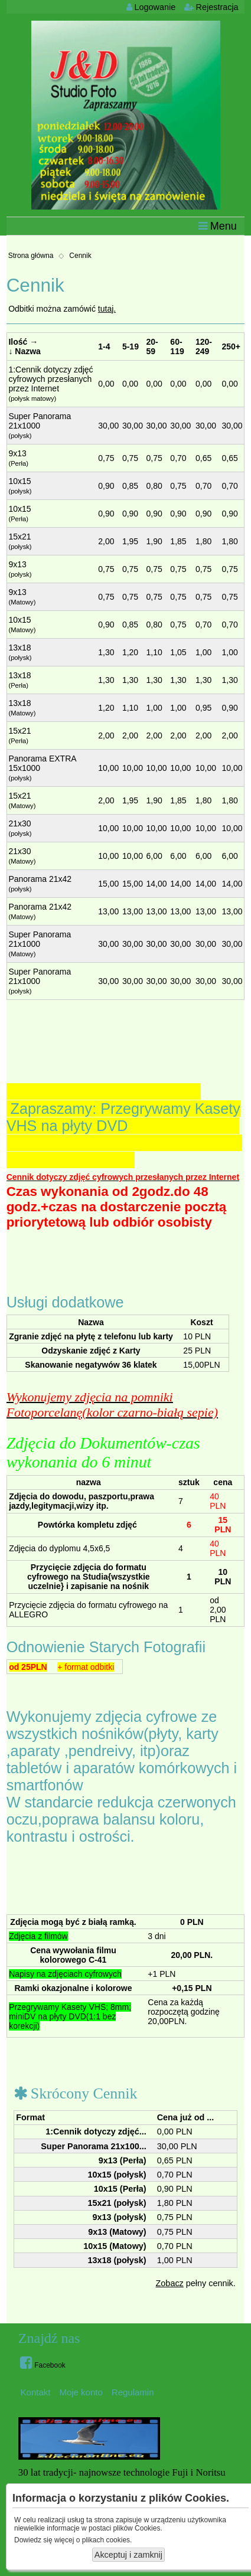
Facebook (43, 2362)
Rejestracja (211, 7)
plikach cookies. (107, 2540)
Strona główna (31, 255)
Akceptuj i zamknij (128, 2554)
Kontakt (36, 2392)
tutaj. (107, 308)
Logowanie (151, 7)
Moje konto (80, 2392)
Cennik (80, 255)
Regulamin (133, 2392)
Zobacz (170, 2283)
